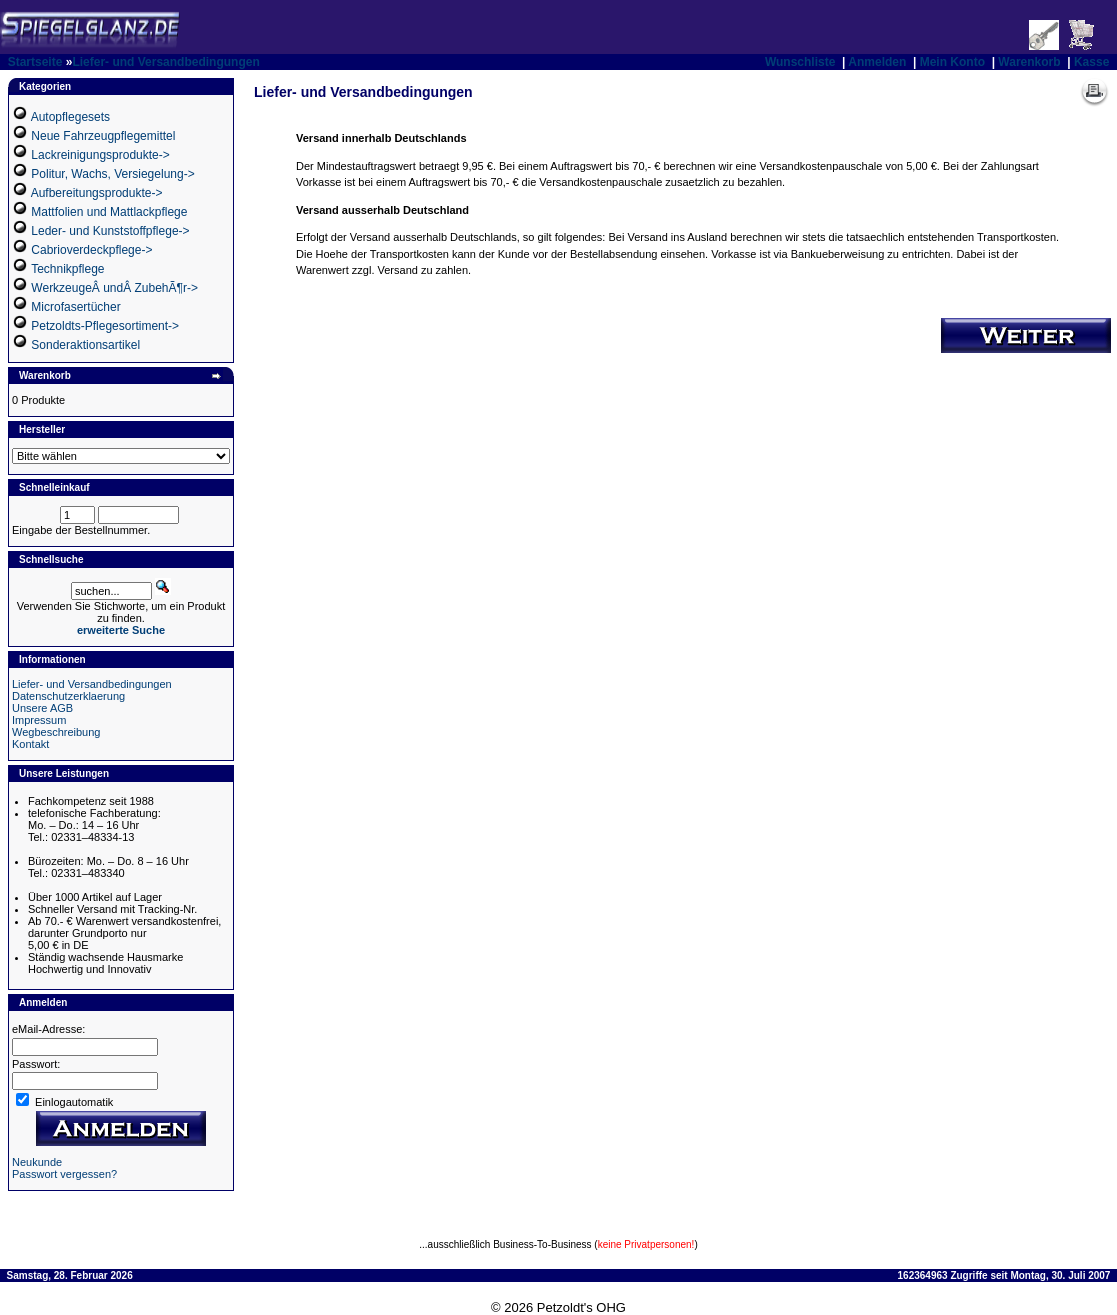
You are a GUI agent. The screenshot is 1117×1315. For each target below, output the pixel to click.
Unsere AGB (42, 708)
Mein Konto (952, 62)
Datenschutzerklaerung (68, 696)
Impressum (39, 720)
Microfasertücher (75, 307)
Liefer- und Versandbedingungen (165, 62)
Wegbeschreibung (56, 732)
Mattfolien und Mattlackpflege (109, 212)
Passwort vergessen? (64, 1174)
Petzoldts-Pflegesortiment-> (105, 326)
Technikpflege (67, 269)
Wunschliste (800, 62)
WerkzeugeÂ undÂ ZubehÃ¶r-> (114, 288)
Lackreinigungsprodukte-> (100, 155)
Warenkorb (1029, 62)
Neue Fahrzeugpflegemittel (103, 136)
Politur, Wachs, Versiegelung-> (112, 174)
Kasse (1091, 62)
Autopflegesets (70, 117)
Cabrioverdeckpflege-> (91, 250)
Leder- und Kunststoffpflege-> (110, 231)
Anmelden (877, 62)
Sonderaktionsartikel (85, 345)
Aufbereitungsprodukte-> (97, 193)
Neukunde (37, 1162)
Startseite (35, 62)
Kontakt (30, 744)
